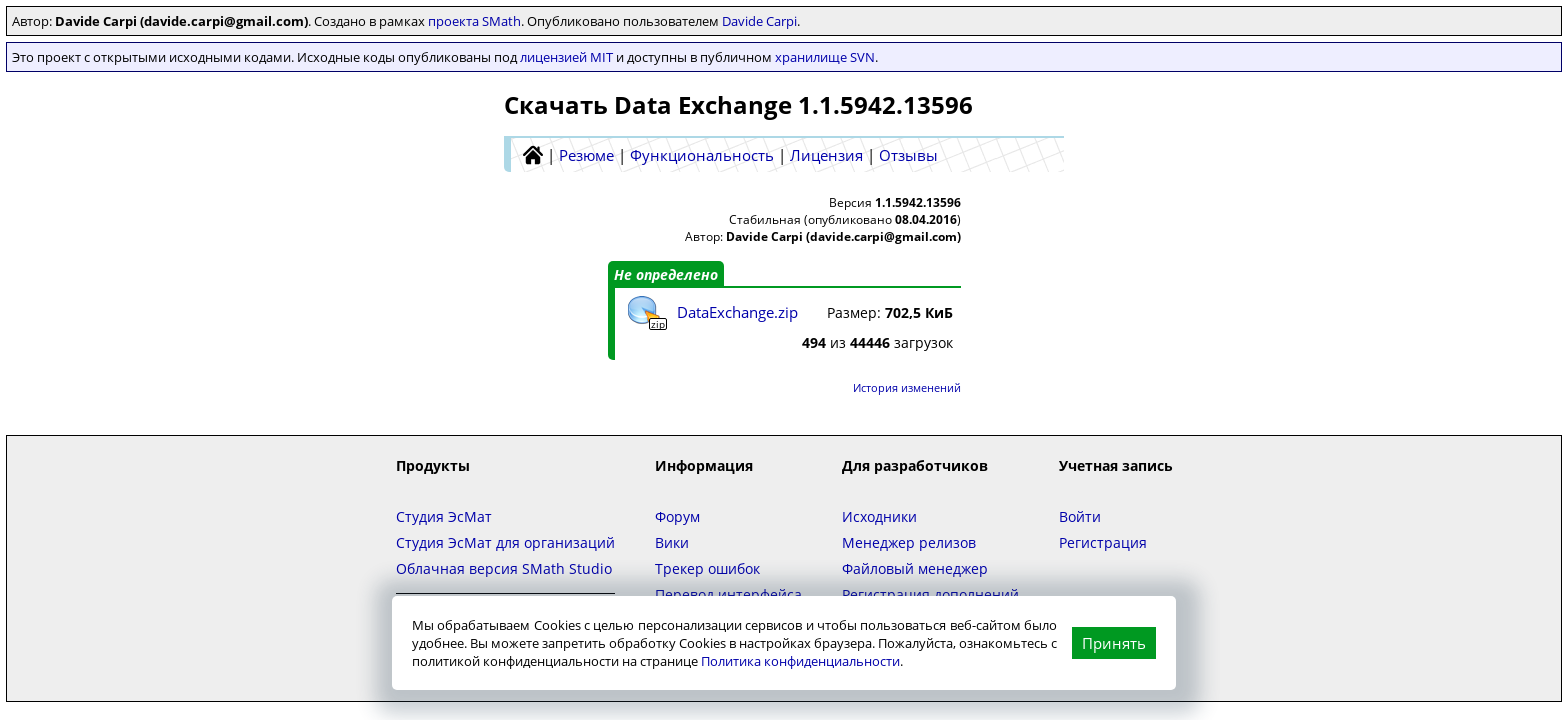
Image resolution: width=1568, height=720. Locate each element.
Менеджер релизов (909, 542)
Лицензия (826, 155)
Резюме (586, 155)
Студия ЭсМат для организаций (505, 542)
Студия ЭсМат (444, 516)
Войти (1080, 516)
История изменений (907, 387)
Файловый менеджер (915, 568)
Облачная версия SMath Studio (504, 568)
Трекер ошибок (707, 568)
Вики (672, 542)
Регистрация (1103, 542)
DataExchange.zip (737, 312)
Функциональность (702, 155)
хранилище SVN (825, 57)
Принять (1114, 643)
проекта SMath (474, 21)
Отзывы (908, 155)
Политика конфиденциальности (800, 661)
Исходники (879, 516)
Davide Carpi (759, 21)
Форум (677, 516)
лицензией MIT (566, 57)
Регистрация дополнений (930, 594)
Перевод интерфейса (728, 594)
